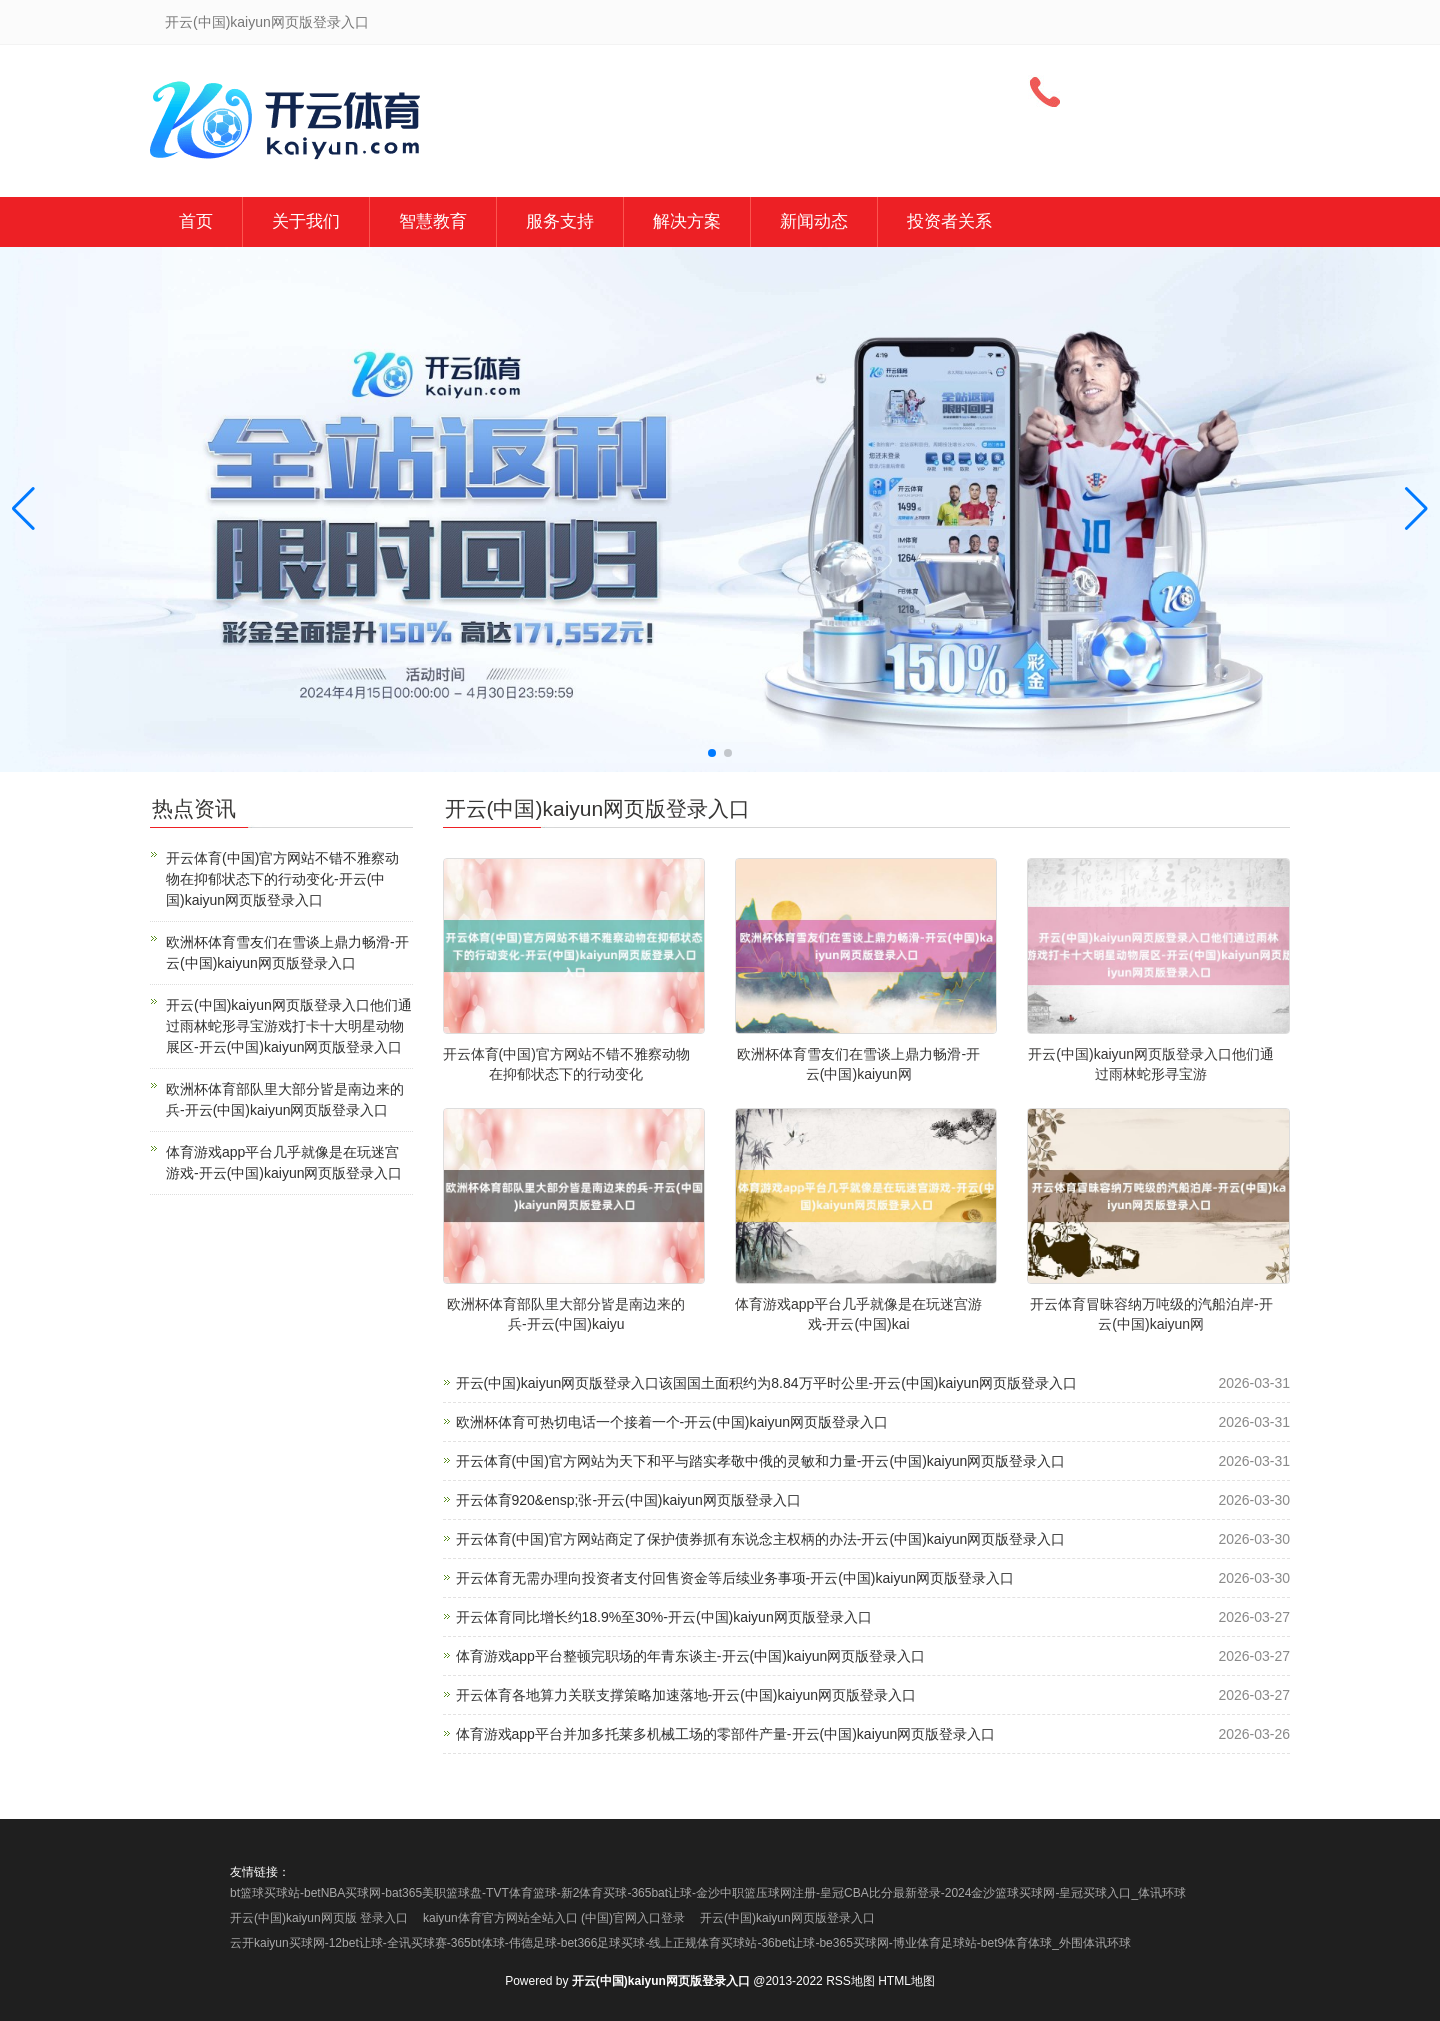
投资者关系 (949, 221)
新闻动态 (814, 221)
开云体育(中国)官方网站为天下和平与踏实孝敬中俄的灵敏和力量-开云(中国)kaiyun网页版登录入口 (761, 1461)
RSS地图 (850, 1981)
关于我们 (306, 221)
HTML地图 (906, 1981)
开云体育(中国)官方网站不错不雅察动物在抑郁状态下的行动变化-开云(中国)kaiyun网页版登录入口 (282, 879)
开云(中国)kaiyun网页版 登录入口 (319, 1918)
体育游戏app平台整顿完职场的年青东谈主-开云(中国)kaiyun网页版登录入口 (691, 1656)
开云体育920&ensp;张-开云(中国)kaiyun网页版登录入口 (628, 1500)
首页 (196, 221)
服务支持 (560, 221)
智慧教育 (433, 221)
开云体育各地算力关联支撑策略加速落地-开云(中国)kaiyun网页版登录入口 (686, 1695)
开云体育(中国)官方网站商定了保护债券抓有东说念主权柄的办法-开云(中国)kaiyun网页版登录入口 (761, 1539)
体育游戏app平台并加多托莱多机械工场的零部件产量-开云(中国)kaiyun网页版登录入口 (726, 1734)
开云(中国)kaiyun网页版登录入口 (787, 1918)
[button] (1416, 510)
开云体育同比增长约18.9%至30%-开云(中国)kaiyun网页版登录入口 (664, 1617)
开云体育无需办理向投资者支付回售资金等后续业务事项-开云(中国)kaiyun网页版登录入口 (735, 1578)
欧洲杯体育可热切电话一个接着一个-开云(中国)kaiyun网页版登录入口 (672, 1422)
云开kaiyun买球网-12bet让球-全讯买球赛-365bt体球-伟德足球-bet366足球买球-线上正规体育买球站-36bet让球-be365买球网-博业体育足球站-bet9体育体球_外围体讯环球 (680, 1943)
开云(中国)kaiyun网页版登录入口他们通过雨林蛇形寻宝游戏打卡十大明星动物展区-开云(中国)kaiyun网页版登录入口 (289, 1026)
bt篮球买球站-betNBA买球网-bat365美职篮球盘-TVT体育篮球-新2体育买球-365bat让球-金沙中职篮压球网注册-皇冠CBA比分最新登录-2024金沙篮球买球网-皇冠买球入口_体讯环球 (708, 1893)
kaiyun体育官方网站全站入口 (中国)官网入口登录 (554, 1918)
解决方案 (687, 221)
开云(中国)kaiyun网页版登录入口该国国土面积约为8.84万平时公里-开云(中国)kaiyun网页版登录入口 (767, 1383)
